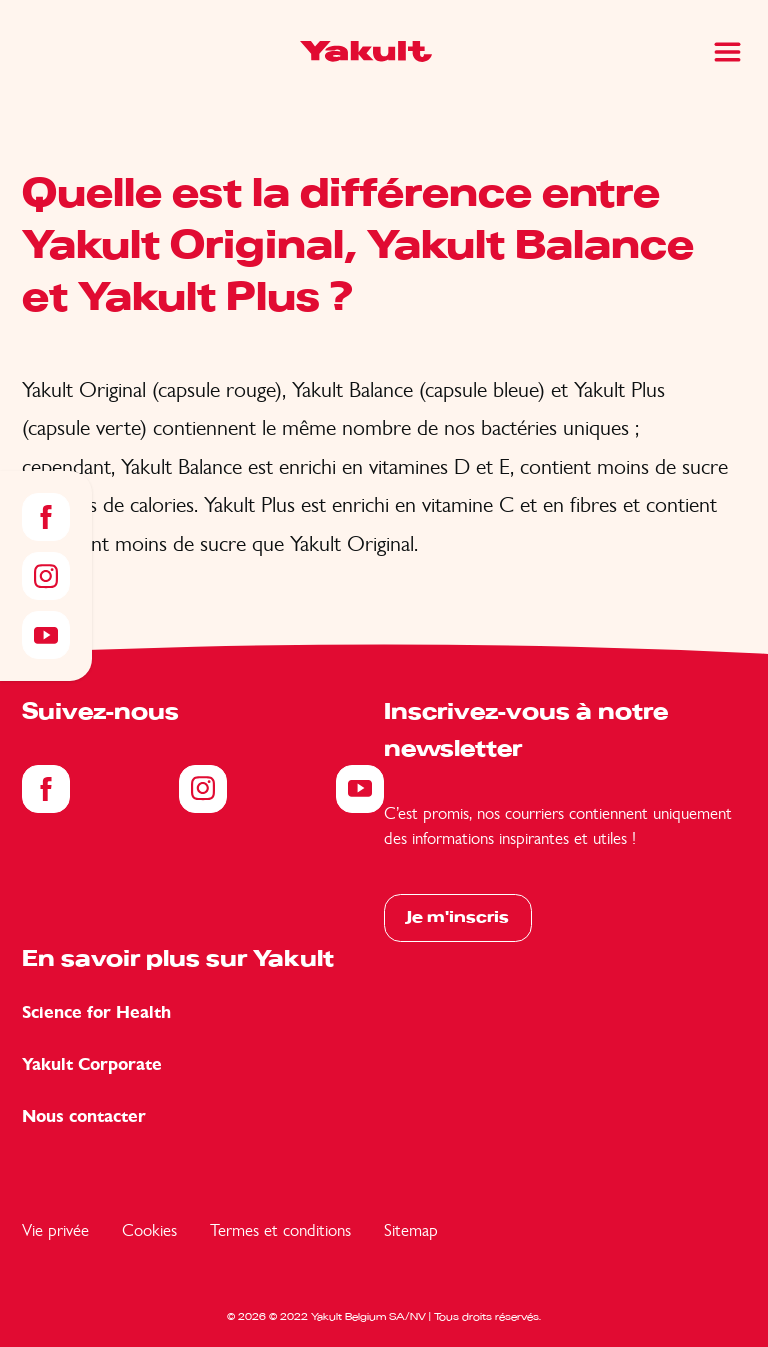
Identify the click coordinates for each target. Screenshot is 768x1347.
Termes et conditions (280, 1230)
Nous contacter (84, 1116)
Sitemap (411, 1230)
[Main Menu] (727, 52)
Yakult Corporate (92, 1064)
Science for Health (96, 1012)
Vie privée (55, 1230)
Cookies (149, 1230)
